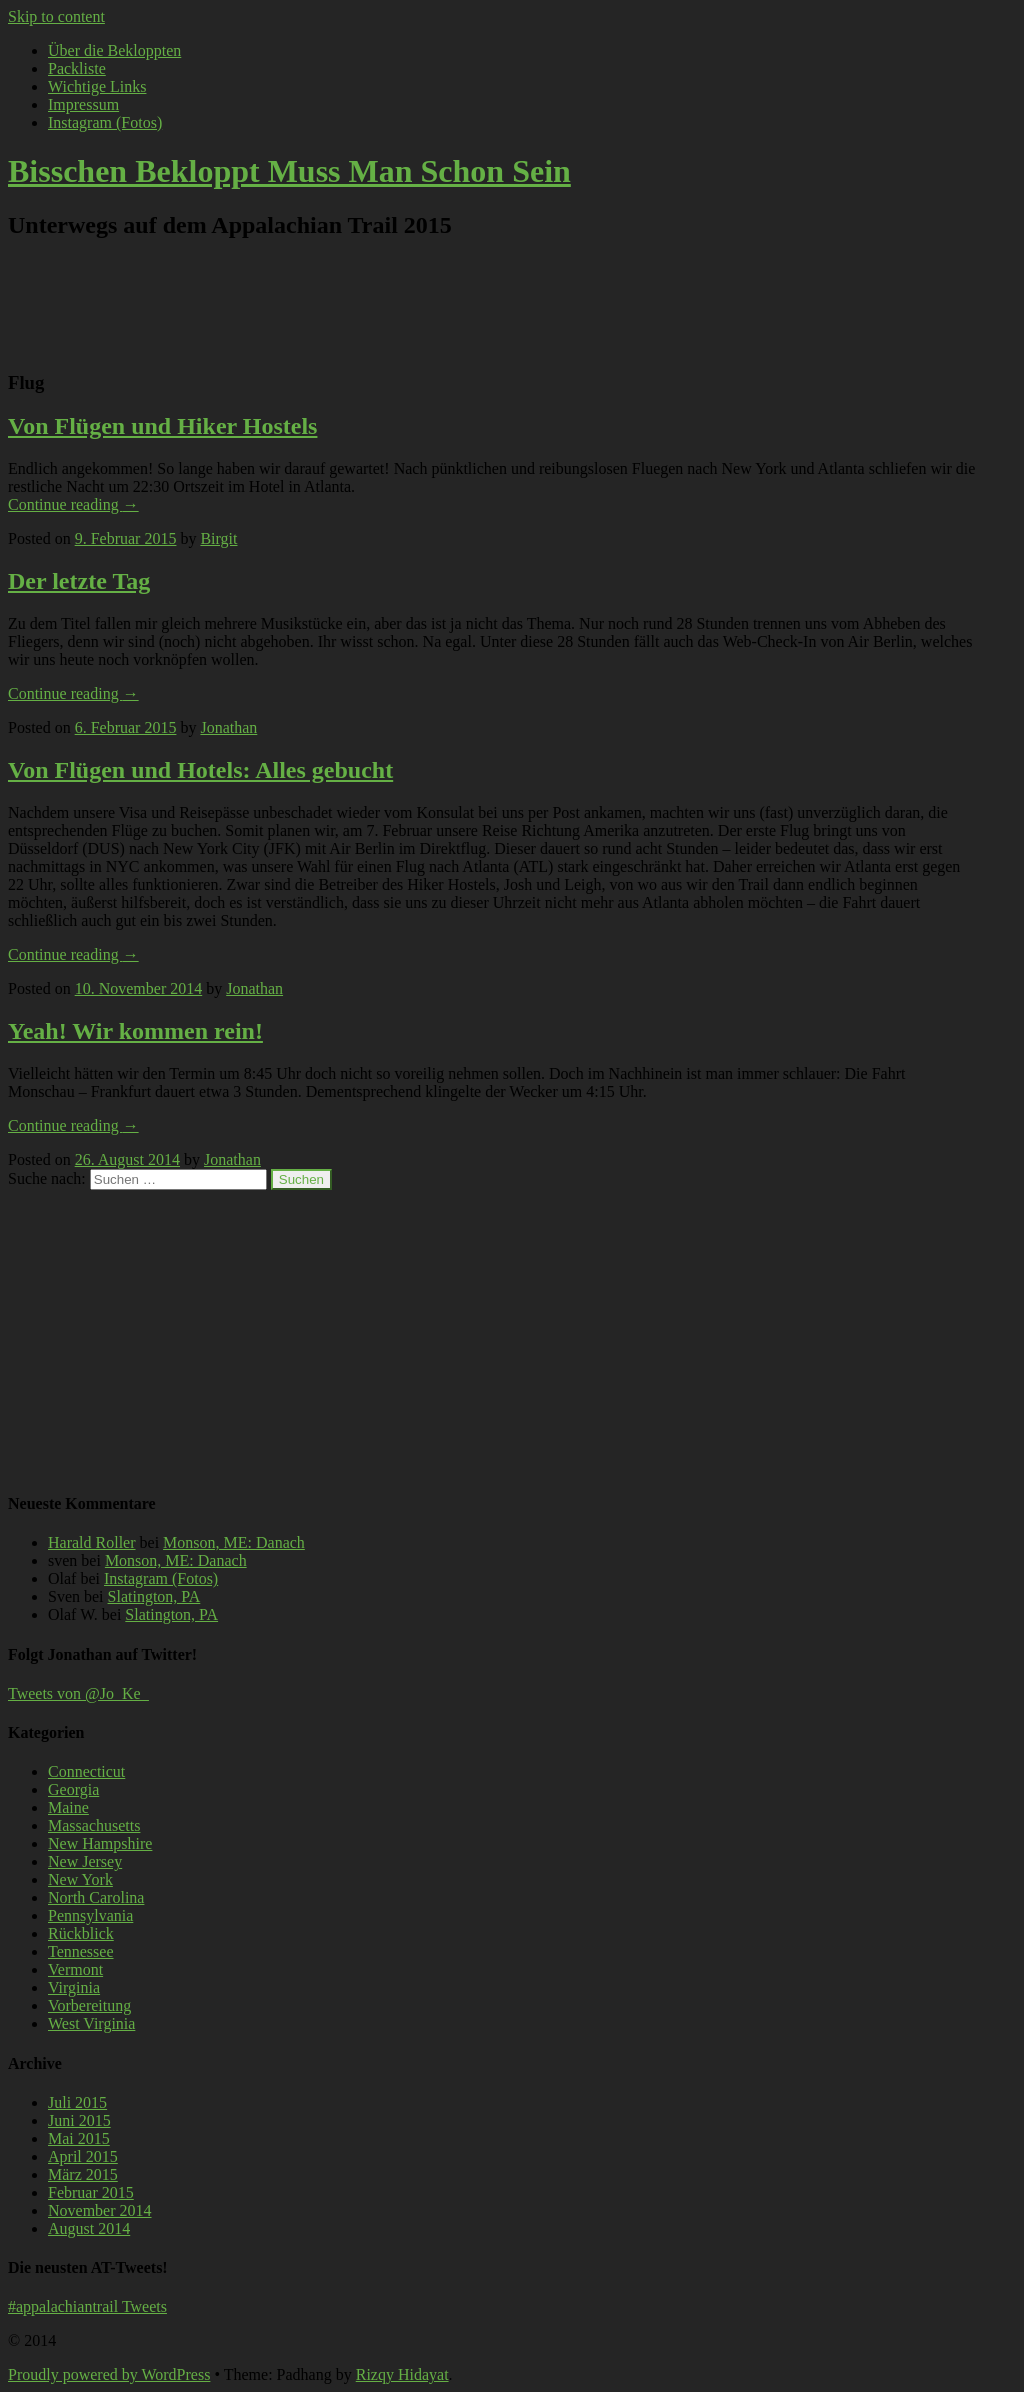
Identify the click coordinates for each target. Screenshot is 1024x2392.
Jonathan (228, 727)
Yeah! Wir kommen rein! (135, 1031)
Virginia (74, 1987)
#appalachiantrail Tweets (87, 2306)
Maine (68, 1807)
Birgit (218, 538)
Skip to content (56, 16)
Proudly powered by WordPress (109, 2374)
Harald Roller (92, 1542)
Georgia (73, 1789)
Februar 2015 (91, 2192)
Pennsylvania (90, 1915)
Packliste (77, 68)
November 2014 (100, 2210)
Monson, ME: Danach (234, 1542)
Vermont (75, 1969)
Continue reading (73, 504)
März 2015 (83, 2174)
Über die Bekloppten (114, 50)
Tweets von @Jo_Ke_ (78, 1693)
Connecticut (86, 1771)
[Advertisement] (492, 304)
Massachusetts (94, 1825)
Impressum (83, 104)
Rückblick (81, 1933)
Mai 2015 (79, 2138)
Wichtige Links (97, 86)
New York (80, 1879)
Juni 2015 (79, 2120)
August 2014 (89, 2228)
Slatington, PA (154, 1596)
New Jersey (85, 1861)
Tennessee (81, 1951)
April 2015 (83, 2156)
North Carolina (96, 1897)
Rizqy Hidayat (402, 2374)
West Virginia (91, 2023)
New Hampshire (100, 1843)
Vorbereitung (89, 2005)
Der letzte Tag (79, 581)
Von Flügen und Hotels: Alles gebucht (200, 770)
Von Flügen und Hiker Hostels (162, 426)
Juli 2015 (77, 2102)
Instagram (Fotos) (105, 122)
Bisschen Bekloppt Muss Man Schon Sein (289, 171)
